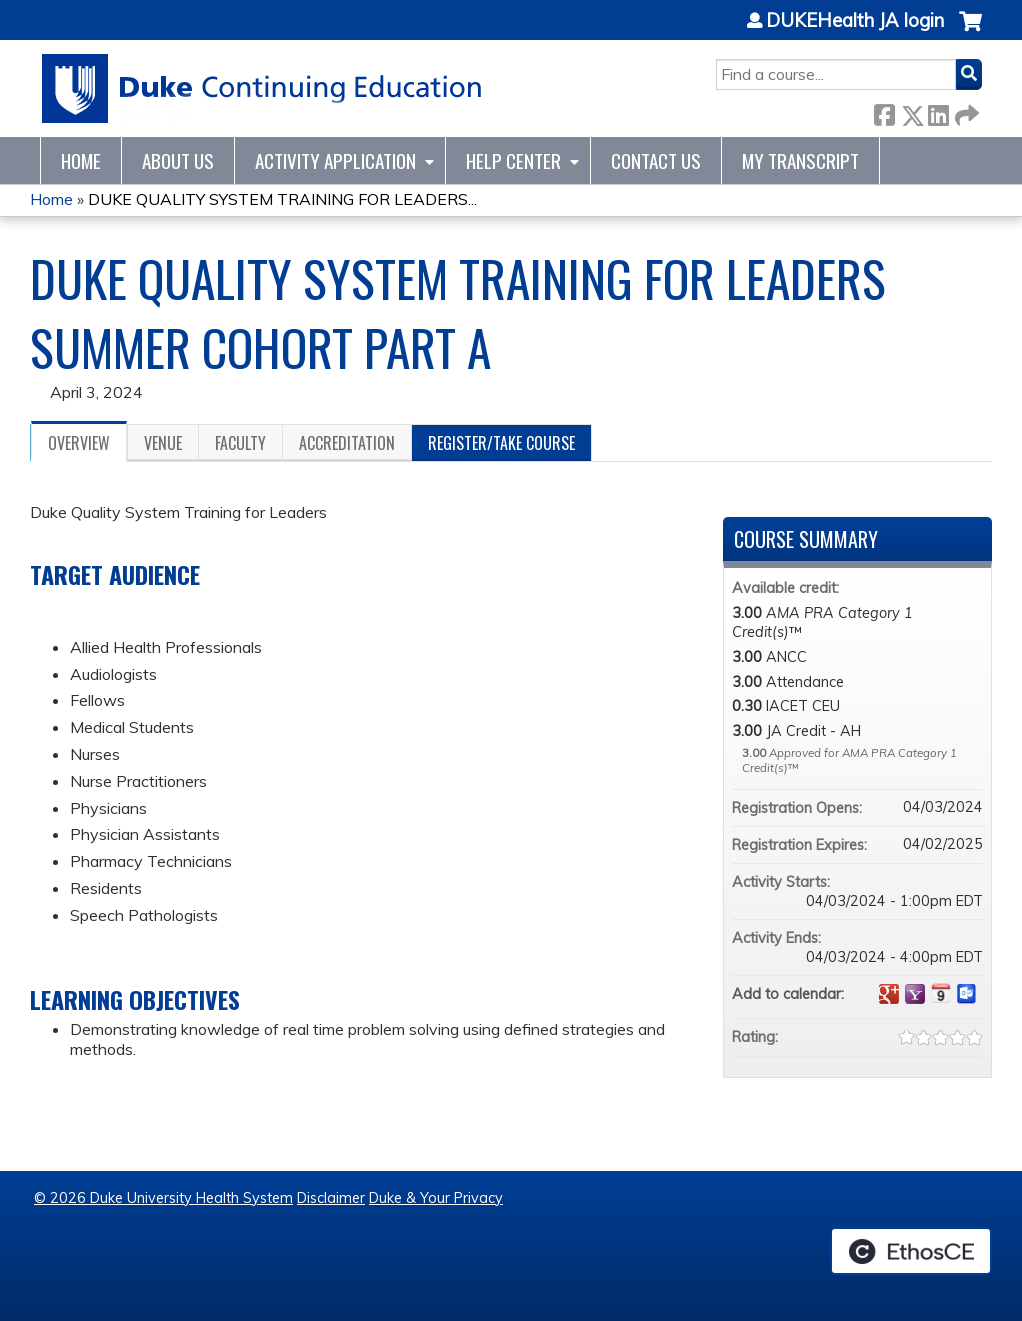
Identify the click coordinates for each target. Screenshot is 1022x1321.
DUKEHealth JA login (855, 21)
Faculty (240, 443)
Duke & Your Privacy (436, 1198)
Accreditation (347, 443)
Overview (79, 443)
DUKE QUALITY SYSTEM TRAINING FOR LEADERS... (282, 199)
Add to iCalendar (941, 993)
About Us (178, 160)
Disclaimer (331, 1198)
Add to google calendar (889, 994)
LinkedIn (938, 111)
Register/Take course (501, 443)
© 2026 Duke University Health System (163, 1198)
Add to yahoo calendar (915, 994)
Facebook (884, 111)
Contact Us (656, 160)
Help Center (513, 160)
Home (81, 160)
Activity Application (335, 160)
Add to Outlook (967, 994)
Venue (163, 443)
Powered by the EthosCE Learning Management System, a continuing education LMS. (911, 1251)
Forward (965, 111)
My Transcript (800, 160)
